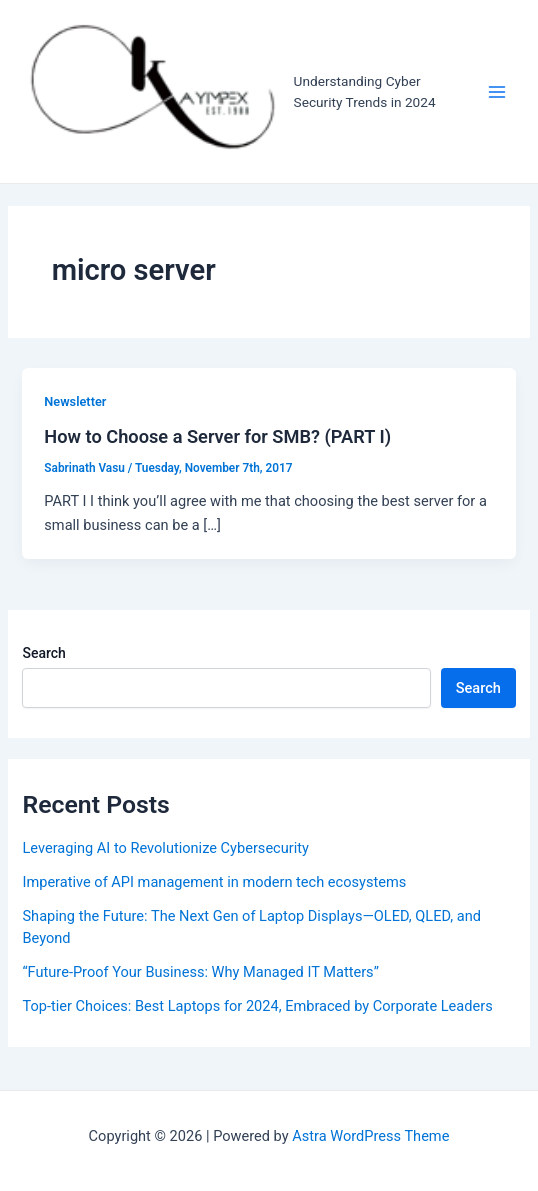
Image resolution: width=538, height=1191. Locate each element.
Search (43, 653)
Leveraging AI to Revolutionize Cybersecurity (165, 848)
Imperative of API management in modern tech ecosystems (214, 882)
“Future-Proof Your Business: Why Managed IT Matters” (200, 972)
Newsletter (75, 401)
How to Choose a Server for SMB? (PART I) (217, 436)
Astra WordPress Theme (370, 1136)
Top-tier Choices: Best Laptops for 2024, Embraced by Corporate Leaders (257, 1006)
